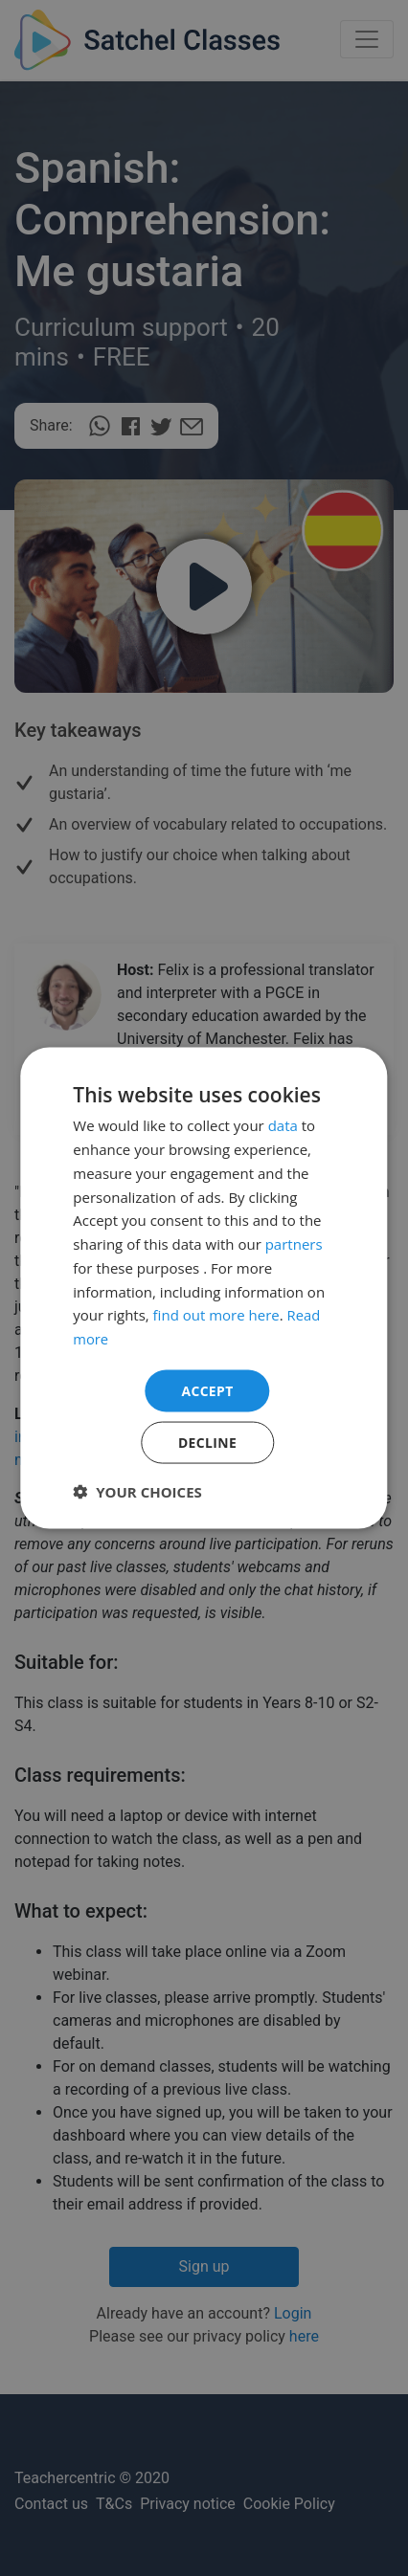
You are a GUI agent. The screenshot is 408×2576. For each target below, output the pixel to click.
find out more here (216, 1314)
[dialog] (204, 1288)
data (283, 1125)
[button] (137, 1491)
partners (294, 1243)
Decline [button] (208, 1442)
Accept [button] (207, 1390)
